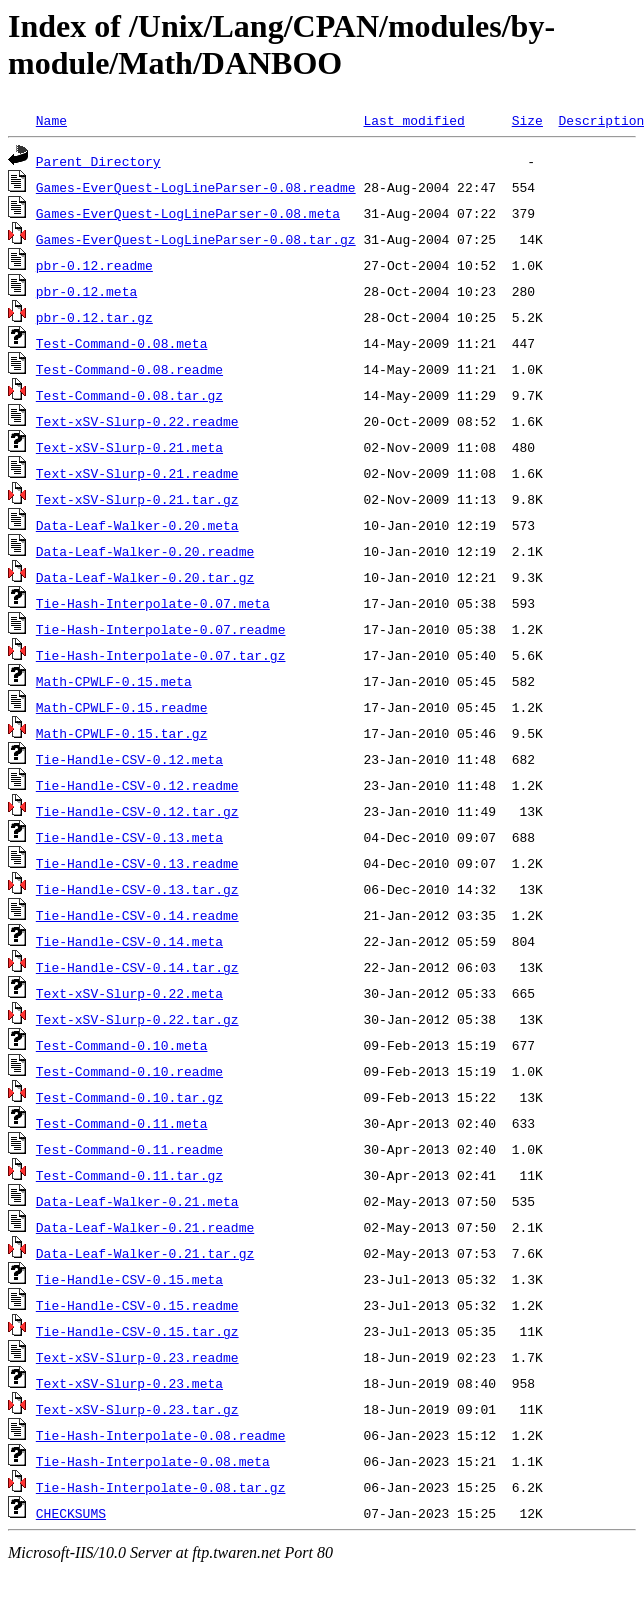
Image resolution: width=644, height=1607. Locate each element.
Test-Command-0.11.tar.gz (129, 1175)
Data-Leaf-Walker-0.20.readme (145, 551)
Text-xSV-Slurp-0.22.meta (129, 993)
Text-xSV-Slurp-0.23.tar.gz (137, 1409)
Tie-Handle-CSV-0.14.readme (137, 915)
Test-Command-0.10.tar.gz (129, 1097)
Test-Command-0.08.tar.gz (129, 395)
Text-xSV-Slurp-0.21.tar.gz (137, 499)
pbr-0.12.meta (86, 291)
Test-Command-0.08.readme (129, 369)
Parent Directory (98, 161)
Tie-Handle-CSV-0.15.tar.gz (137, 1331)
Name (51, 120)
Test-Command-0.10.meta (122, 1045)
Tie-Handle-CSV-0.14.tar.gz (137, 967)
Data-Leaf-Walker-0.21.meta (137, 1201)
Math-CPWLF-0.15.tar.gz (122, 733)
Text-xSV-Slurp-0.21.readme (137, 473)
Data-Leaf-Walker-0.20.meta (137, 525)
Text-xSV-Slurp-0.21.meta (129, 447)
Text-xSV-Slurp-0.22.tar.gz (137, 1019)
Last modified (413, 120)
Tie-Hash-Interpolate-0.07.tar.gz (161, 655)
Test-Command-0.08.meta (122, 343)
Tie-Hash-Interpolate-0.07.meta (153, 603)
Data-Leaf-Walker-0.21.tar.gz (145, 1253)
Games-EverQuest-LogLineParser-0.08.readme (196, 187)
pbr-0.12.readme (94, 265)
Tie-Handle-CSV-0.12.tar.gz (137, 811)
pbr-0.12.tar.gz (94, 317)
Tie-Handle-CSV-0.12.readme (137, 785)
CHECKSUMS (71, 1513)
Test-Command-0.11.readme (129, 1149)
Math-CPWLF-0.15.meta (114, 681)
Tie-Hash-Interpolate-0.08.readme (161, 1435)
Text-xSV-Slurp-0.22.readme (137, 421)
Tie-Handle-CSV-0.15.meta (129, 1279)
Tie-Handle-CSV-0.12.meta (129, 759)
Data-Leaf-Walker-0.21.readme (145, 1227)
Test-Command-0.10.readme (129, 1071)
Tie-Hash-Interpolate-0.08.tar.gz (161, 1487)
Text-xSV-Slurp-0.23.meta (129, 1383)
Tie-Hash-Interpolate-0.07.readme (161, 629)
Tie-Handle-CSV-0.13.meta (129, 837)
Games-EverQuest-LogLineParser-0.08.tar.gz (196, 239)
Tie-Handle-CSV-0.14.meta (129, 941)
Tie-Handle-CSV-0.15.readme (137, 1305)
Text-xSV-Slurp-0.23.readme (137, 1357)
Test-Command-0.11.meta (122, 1123)
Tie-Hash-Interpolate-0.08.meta (153, 1461)
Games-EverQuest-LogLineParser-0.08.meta (188, 213)
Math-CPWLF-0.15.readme (122, 707)
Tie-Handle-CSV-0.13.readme (137, 863)
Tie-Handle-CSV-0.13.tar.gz (137, 889)
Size (527, 120)
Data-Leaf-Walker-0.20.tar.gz (145, 577)
